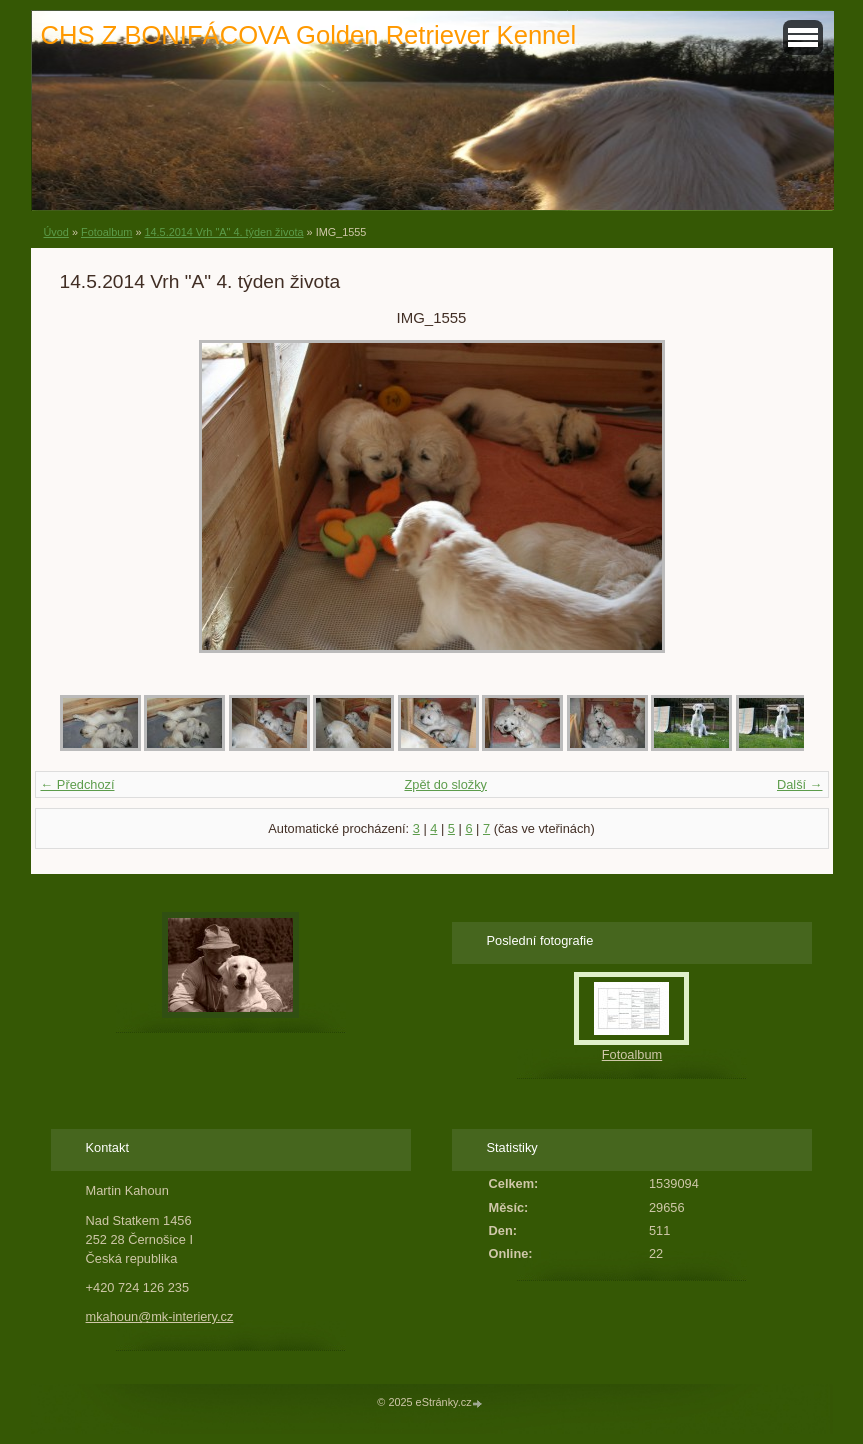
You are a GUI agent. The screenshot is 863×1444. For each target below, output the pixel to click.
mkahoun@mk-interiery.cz (160, 1316)
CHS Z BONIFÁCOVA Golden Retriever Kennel (309, 35)
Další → (800, 784)
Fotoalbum (106, 232)
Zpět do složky (445, 784)
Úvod (56, 232)
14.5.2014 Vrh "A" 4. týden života (223, 232)
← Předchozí (78, 784)
